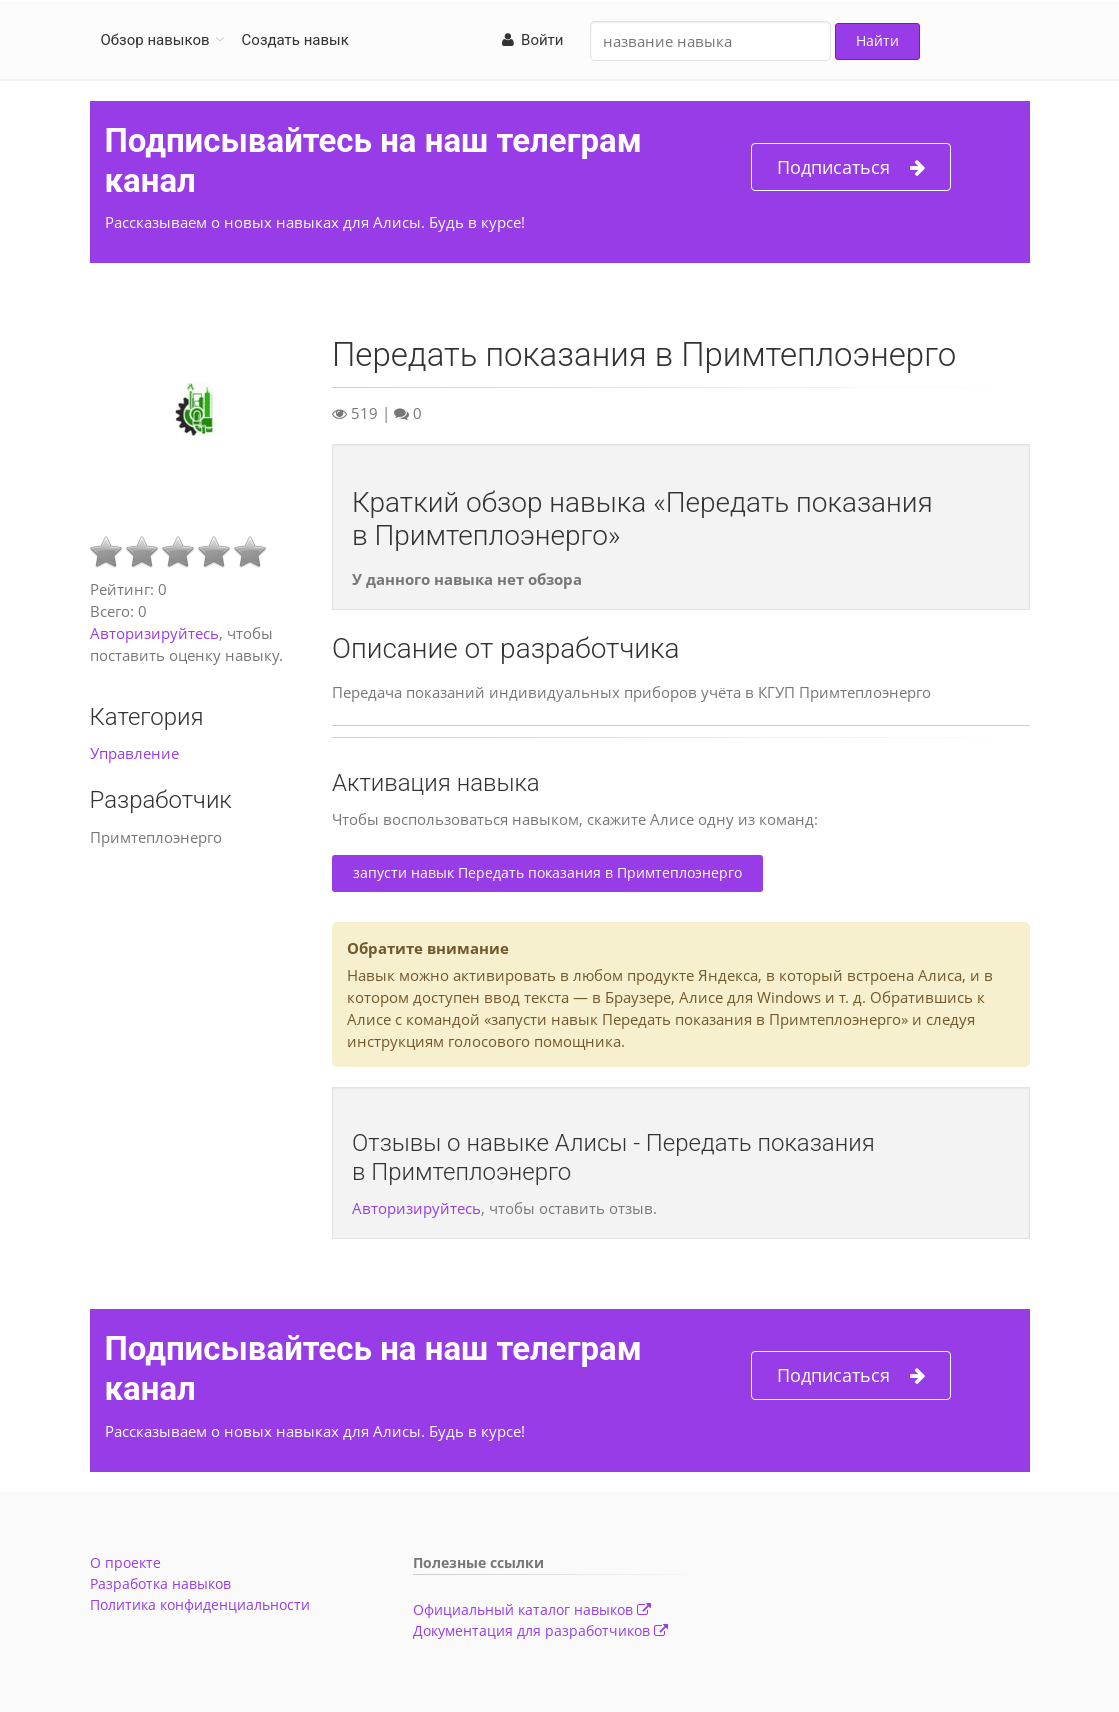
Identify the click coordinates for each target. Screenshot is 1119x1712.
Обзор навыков (155, 40)
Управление (134, 753)
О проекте (125, 1562)
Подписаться (851, 167)
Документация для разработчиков (540, 1630)
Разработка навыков (160, 1583)
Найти (877, 40)
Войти (533, 40)
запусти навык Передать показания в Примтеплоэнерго (547, 872)
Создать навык (295, 40)
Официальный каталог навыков (532, 1609)
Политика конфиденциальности (200, 1604)
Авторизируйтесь (154, 633)
